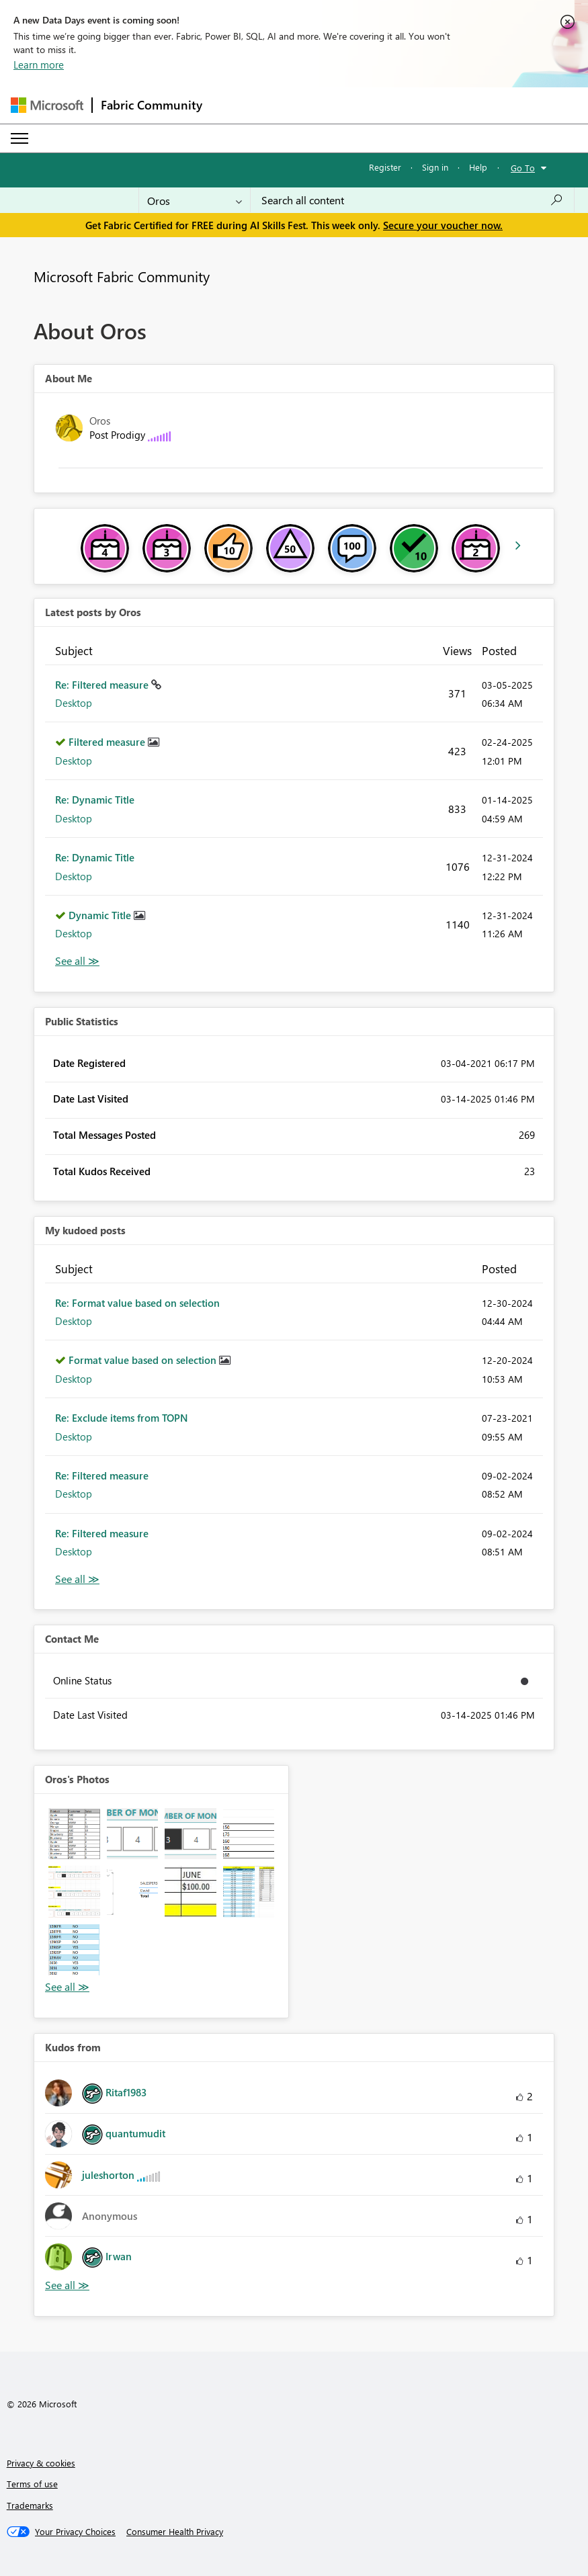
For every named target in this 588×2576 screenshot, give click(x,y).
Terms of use (32, 2483)
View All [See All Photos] (67, 1987)
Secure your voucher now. (443, 225)
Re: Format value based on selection (137, 1303)
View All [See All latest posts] (77, 961)
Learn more (38, 64)
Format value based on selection (144, 1360)
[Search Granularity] (194, 200)
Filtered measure (108, 741)
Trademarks (30, 2505)
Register (385, 167)
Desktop (73, 703)
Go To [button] (523, 167)
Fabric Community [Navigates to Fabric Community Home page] (151, 105)
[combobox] (412, 200)
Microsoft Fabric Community (122, 276)
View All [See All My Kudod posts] (77, 1579)
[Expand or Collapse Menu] (19, 138)
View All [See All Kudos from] (67, 2285)
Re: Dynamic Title (94, 799)
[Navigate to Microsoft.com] (47, 105)
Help (478, 167)
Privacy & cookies (41, 2462)
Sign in (435, 167)
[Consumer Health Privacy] (174, 2532)
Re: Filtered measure (103, 684)
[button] (74, 1834)
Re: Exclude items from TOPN (121, 1417)
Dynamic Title (101, 915)
